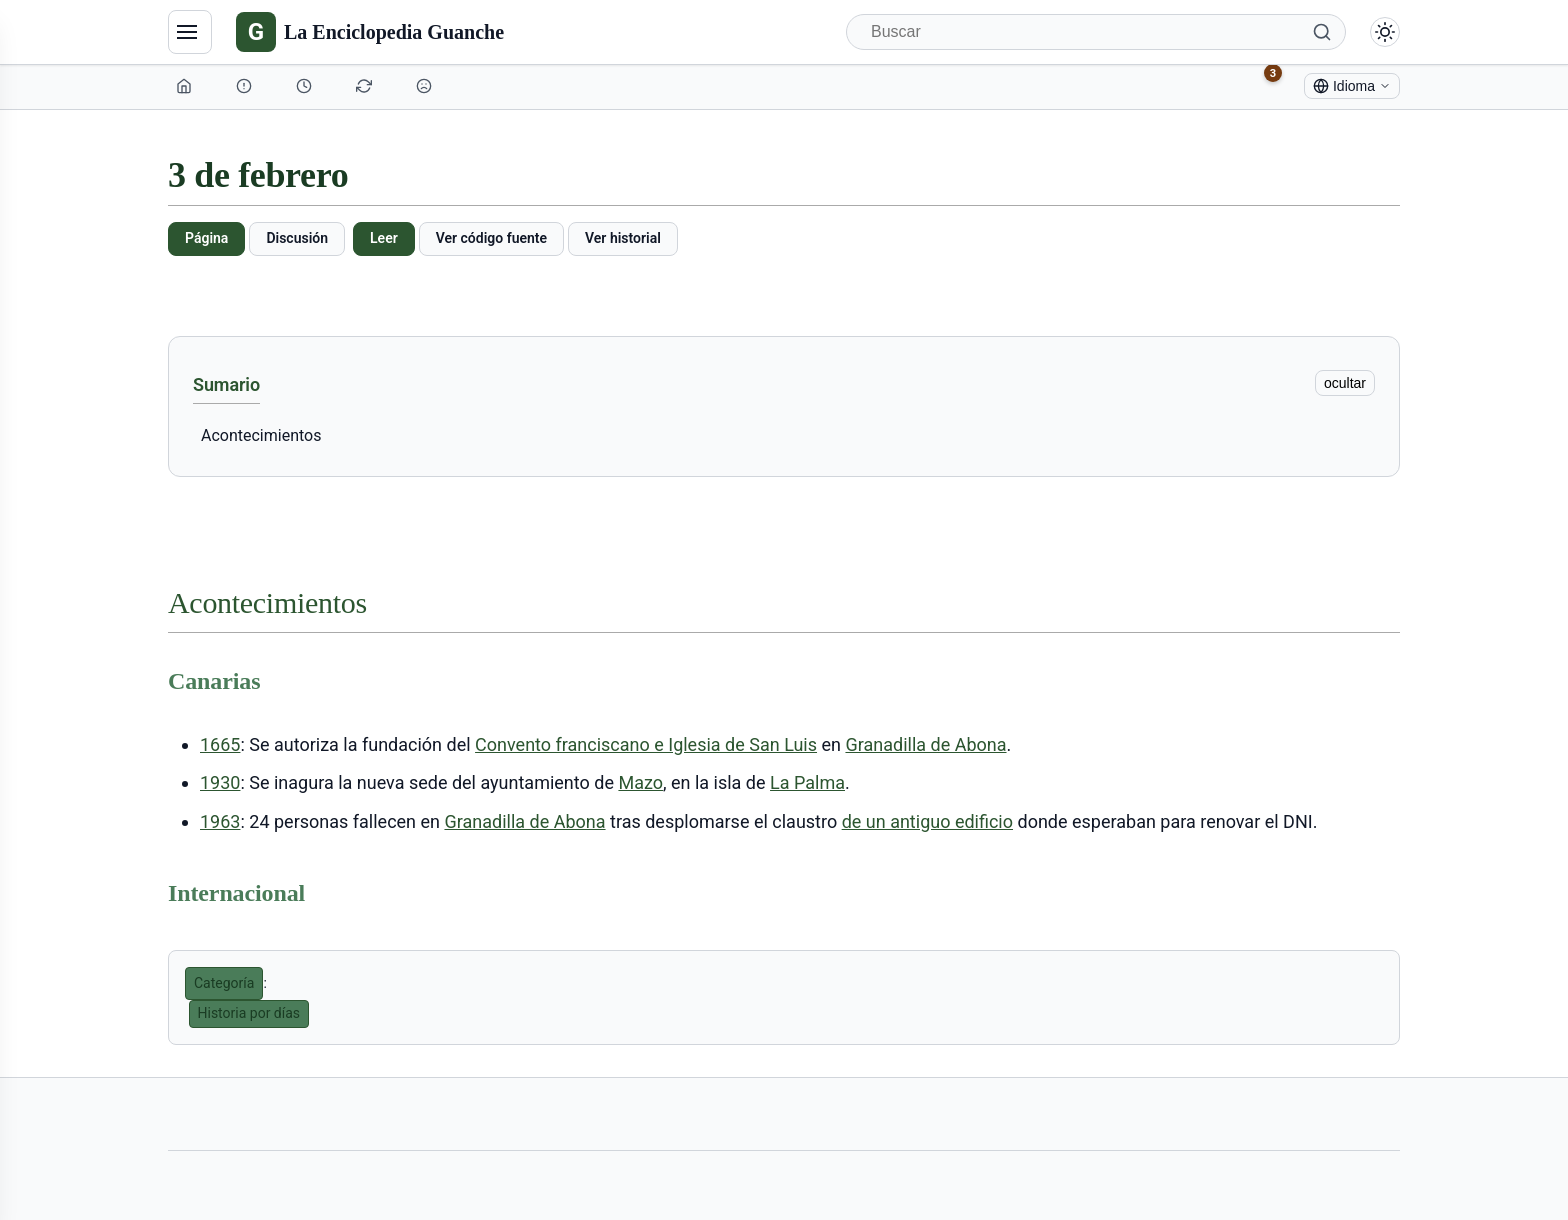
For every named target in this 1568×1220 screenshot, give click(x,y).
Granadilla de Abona (925, 744)
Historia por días (249, 1013)
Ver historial (623, 238)
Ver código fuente (491, 238)
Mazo (640, 782)
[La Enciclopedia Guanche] (370, 32)
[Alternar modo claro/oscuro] (1385, 32)
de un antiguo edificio (927, 821)
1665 (220, 744)
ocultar (1345, 383)
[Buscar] (1096, 32)
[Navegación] (190, 32)
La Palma (807, 782)
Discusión (297, 238)
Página (206, 238)
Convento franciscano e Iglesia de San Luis (646, 744)
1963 (220, 821)
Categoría (224, 983)
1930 (220, 782)
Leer (384, 238)
